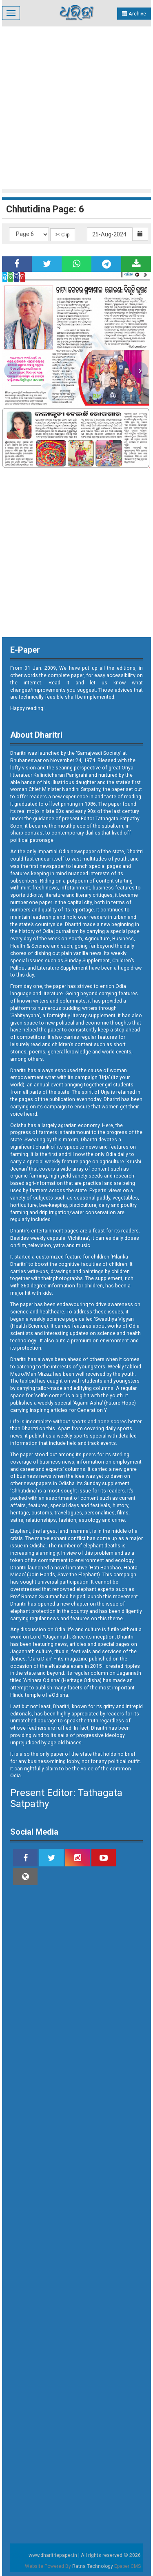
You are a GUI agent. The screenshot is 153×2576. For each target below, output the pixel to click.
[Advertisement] (76, 107)
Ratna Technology (92, 2566)
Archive (134, 14)
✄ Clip (62, 235)
